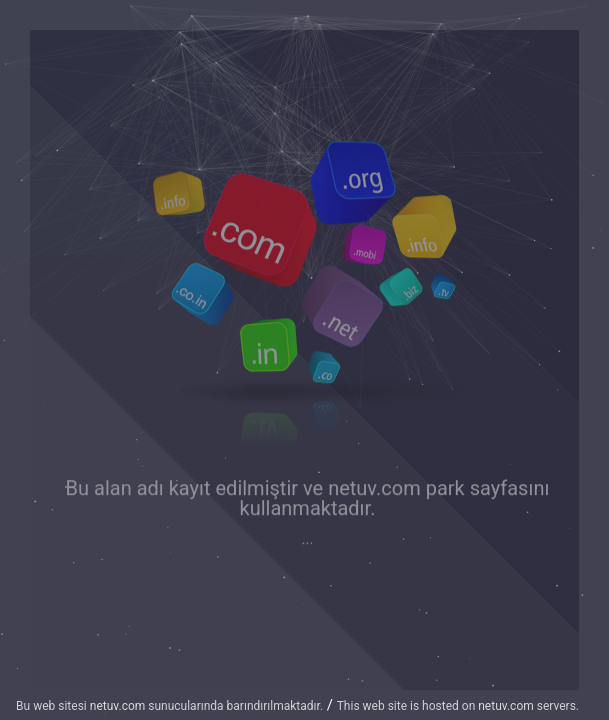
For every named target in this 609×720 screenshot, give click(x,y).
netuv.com (374, 489)
